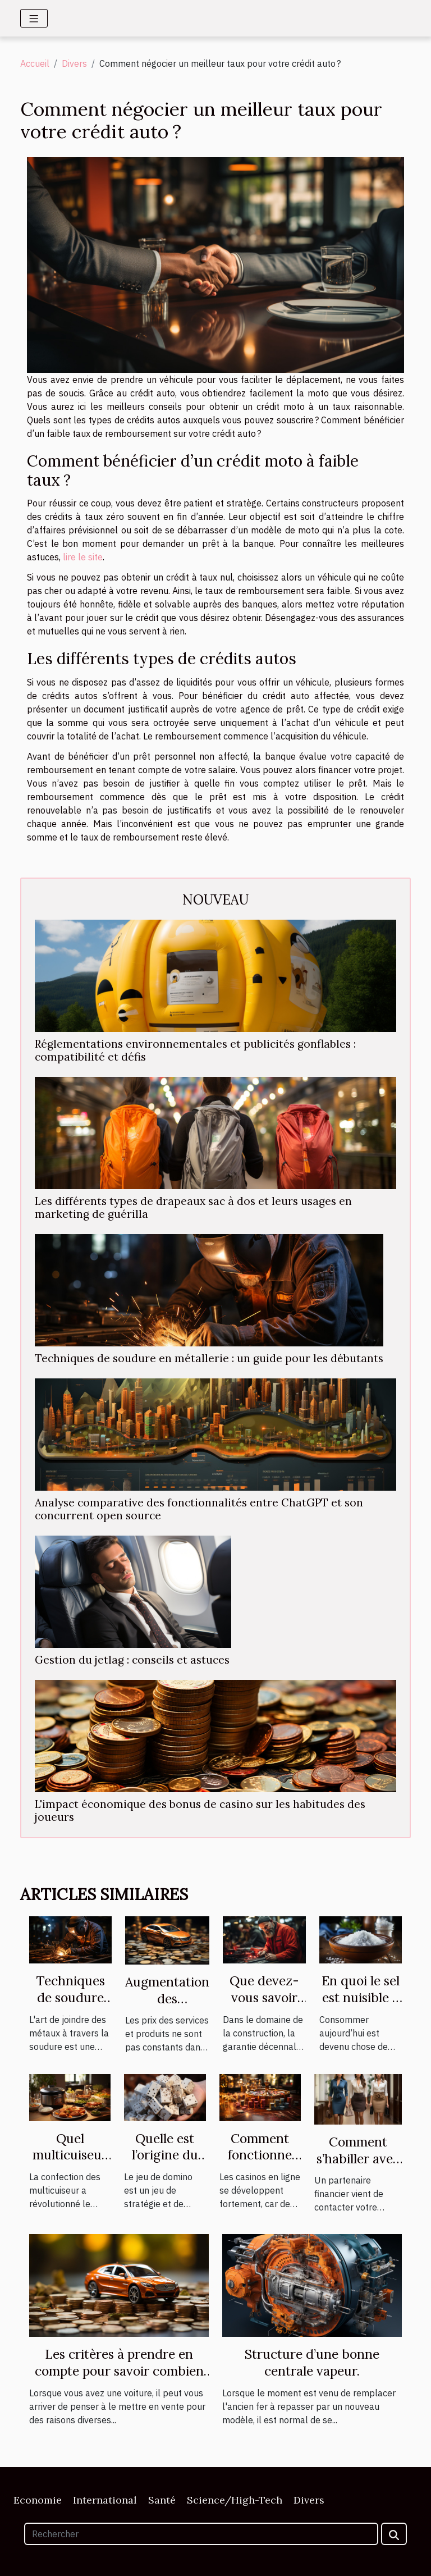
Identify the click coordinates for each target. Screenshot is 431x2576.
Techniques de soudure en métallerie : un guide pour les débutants (209, 1358)
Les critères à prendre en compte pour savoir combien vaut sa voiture (119, 2371)
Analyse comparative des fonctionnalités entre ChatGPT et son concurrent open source (199, 1509)
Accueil (34, 63)
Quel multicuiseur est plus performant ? (70, 2163)
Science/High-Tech (234, 2499)
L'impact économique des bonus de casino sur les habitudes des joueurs (200, 1810)
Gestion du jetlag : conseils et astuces (132, 1659)
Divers (74, 63)
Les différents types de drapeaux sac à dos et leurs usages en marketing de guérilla (193, 1207)
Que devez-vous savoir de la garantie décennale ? (264, 2005)
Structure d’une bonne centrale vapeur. (312, 2362)
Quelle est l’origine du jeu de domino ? (165, 2163)
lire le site (83, 557)
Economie (37, 2499)
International (105, 2499)
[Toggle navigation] (34, 18)
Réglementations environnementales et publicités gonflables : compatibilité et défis (195, 1050)
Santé (162, 2499)
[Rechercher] (201, 2534)
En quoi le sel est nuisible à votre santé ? (361, 1997)
